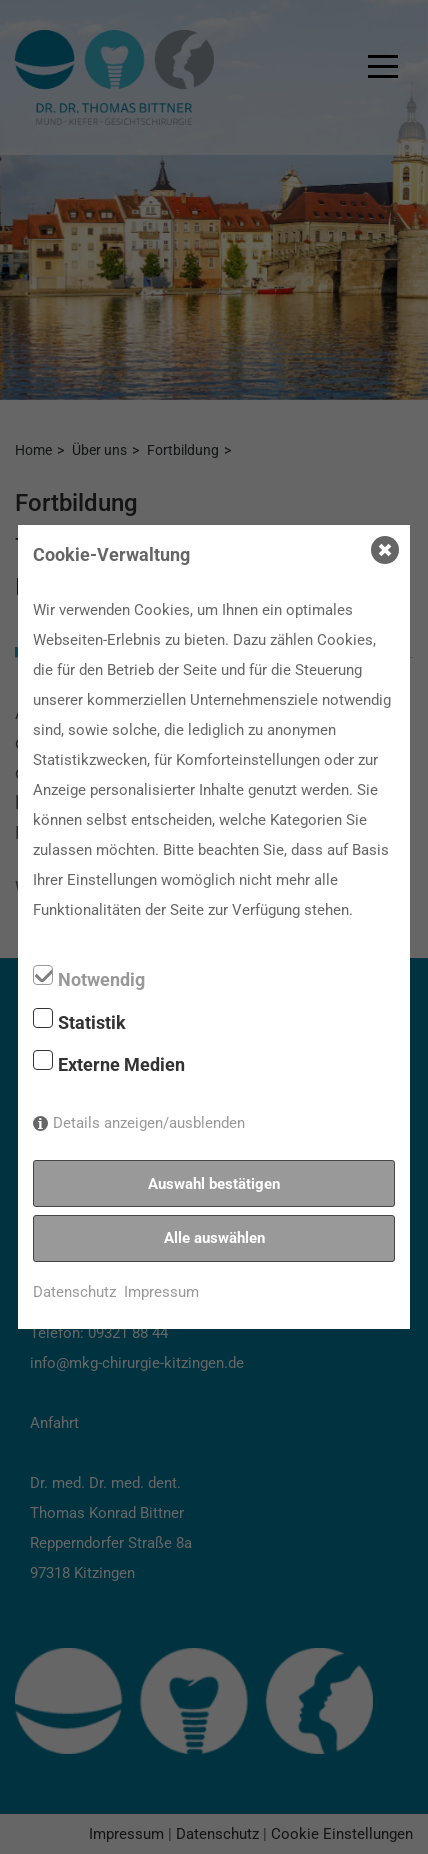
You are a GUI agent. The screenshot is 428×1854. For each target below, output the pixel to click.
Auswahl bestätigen (214, 1184)
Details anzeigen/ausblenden (149, 1123)
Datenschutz (74, 1292)
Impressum (161, 1292)
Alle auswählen (214, 1238)
